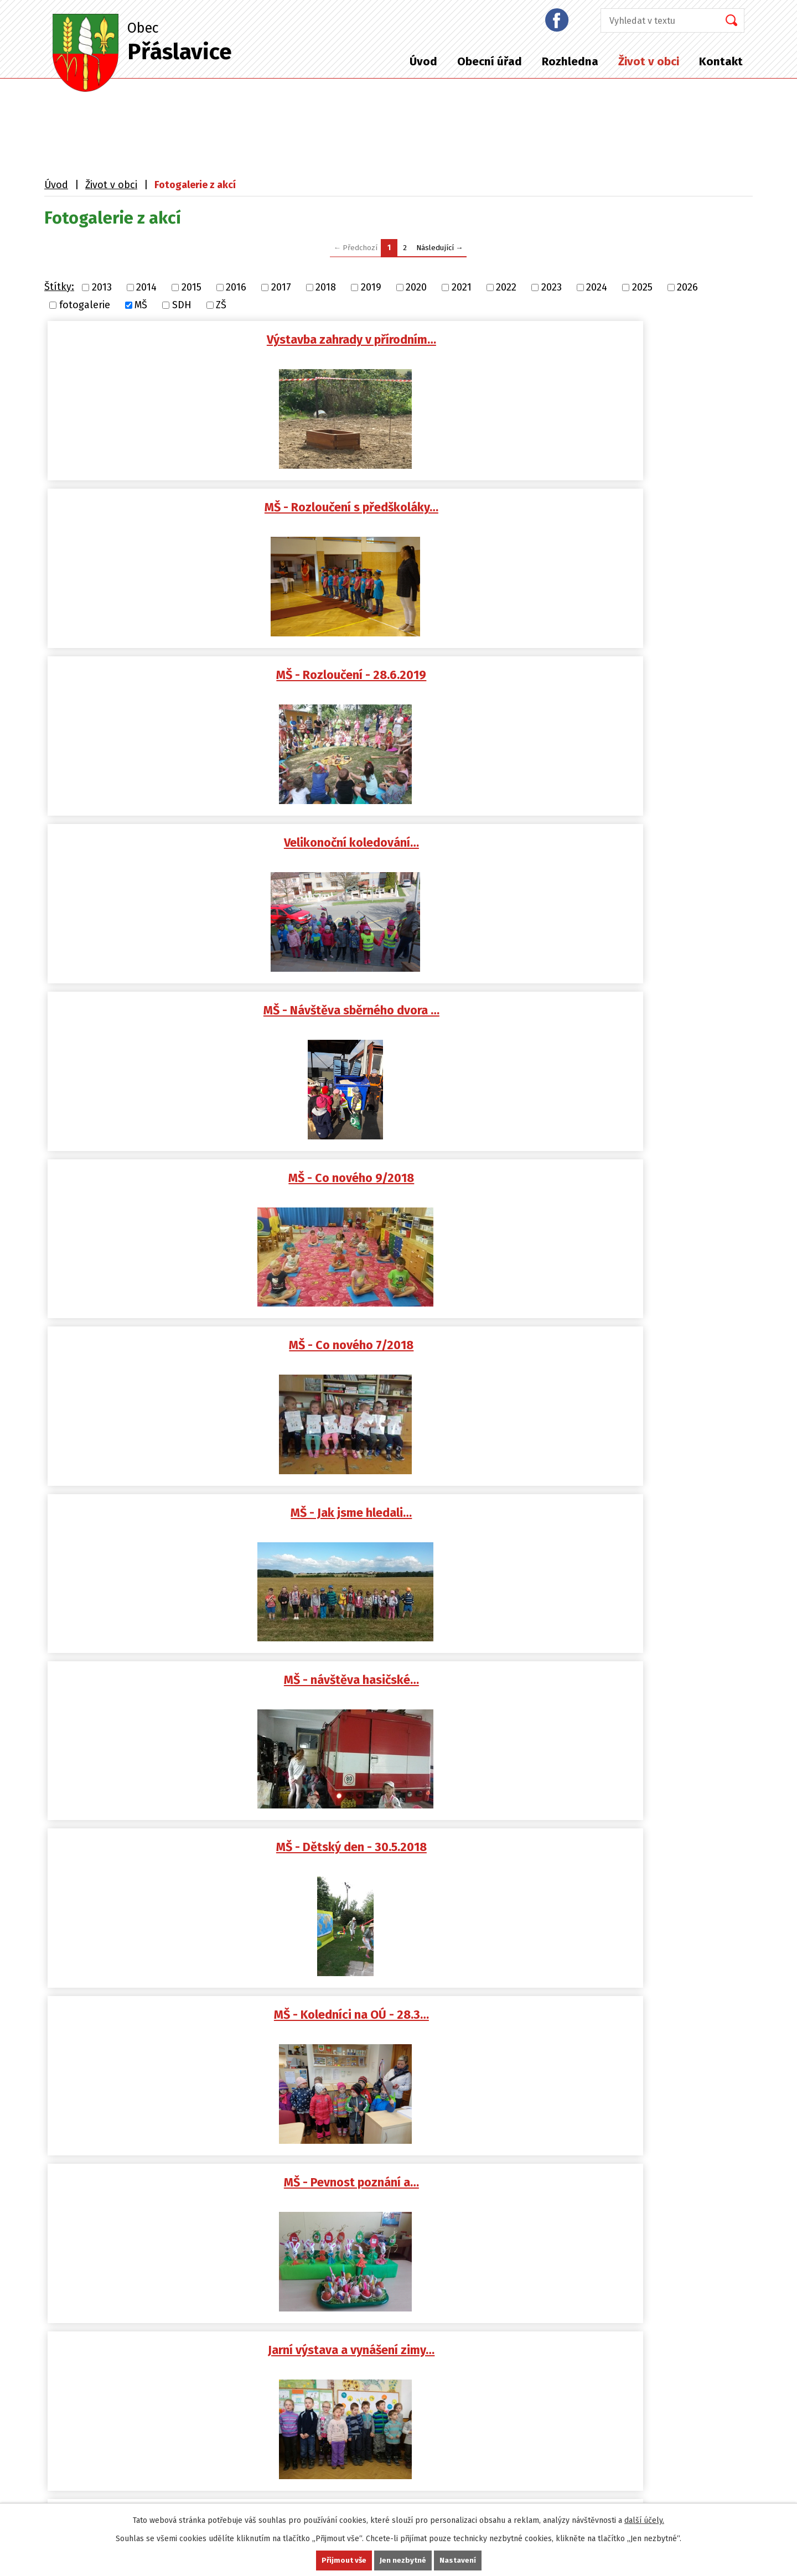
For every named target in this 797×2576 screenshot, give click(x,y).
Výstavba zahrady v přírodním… (168, 340)
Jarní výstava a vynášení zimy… (168, 1017)
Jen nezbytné (403, 2560)
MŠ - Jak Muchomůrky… (404, 1864)
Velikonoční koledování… (168, 509)
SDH (182, 305)
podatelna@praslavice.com (119, 2155)
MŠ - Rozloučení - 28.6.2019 (641, 340)
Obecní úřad (489, 61)
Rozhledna (570, 61)
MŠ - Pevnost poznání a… (640, 848)
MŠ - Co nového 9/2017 (168, 1356)
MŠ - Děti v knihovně (168, 1186)
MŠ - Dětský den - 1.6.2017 (404, 1525)
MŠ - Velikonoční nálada (640, 1694)
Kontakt (721, 61)
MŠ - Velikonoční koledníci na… (404, 1694)
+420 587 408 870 (94, 2207)
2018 (325, 287)
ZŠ (221, 305)
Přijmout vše (343, 2560)
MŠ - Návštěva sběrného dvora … (405, 509)
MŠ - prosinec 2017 (640, 1186)
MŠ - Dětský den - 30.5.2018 (168, 848)
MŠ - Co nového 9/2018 (640, 509)
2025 (642, 287)
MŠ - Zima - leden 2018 (404, 1186)
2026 (687, 287)
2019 (371, 287)
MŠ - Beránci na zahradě (404, 1356)
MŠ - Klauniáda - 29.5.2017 (640, 1525)
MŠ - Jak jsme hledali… (404, 678)
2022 (506, 287)
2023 (551, 287)
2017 (281, 287)
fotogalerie (84, 305)
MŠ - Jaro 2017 (168, 1864)
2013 (102, 287)
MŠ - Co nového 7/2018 (168, 678)
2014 (146, 287)
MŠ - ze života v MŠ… (640, 1864)
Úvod (423, 61)
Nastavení (458, 2560)
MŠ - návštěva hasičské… (640, 678)
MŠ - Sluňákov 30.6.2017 (640, 1356)
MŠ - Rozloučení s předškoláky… (404, 340)
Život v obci (648, 61)
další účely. (644, 2520)
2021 (462, 287)
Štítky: (59, 287)
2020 (416, 287)
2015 (191, 287)
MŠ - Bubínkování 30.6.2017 (168, 1525)
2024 (596, 287)
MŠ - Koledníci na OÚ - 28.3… (404, 848)
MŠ (140, 305)
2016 (236, 287)
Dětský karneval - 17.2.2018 (641, 1017)
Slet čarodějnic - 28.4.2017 (168, 1694)
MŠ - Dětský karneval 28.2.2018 (404, 1017)
